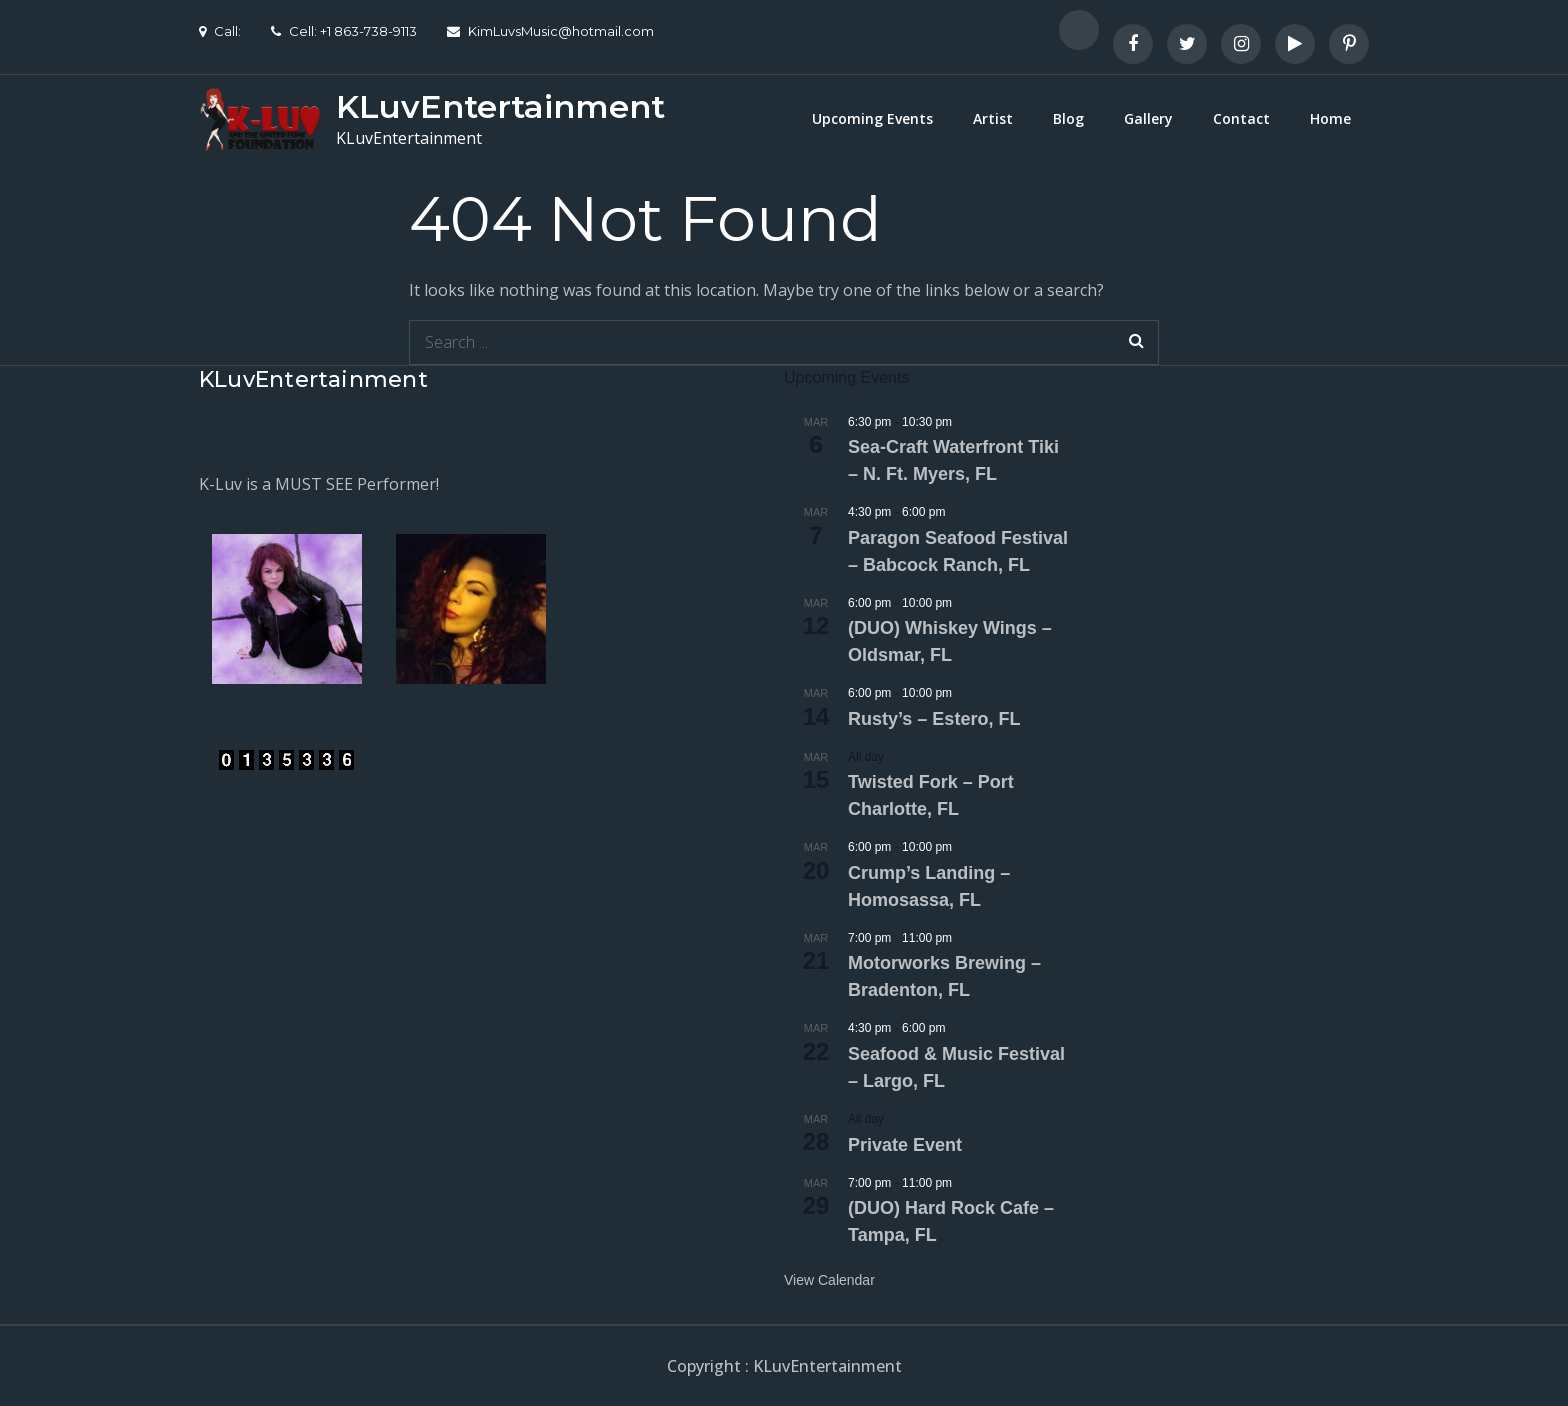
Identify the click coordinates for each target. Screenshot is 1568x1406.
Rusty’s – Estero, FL (934, 719)
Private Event (905, 1145)
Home (1330, 118)
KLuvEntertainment (500, 106)
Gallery (1148, 118)
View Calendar (829, 1280)
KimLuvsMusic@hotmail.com (550, 31)
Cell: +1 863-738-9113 (344, 31)
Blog (1068, 118)
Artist (993, 118)
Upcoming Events (872, 118)
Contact (1241, 118)
